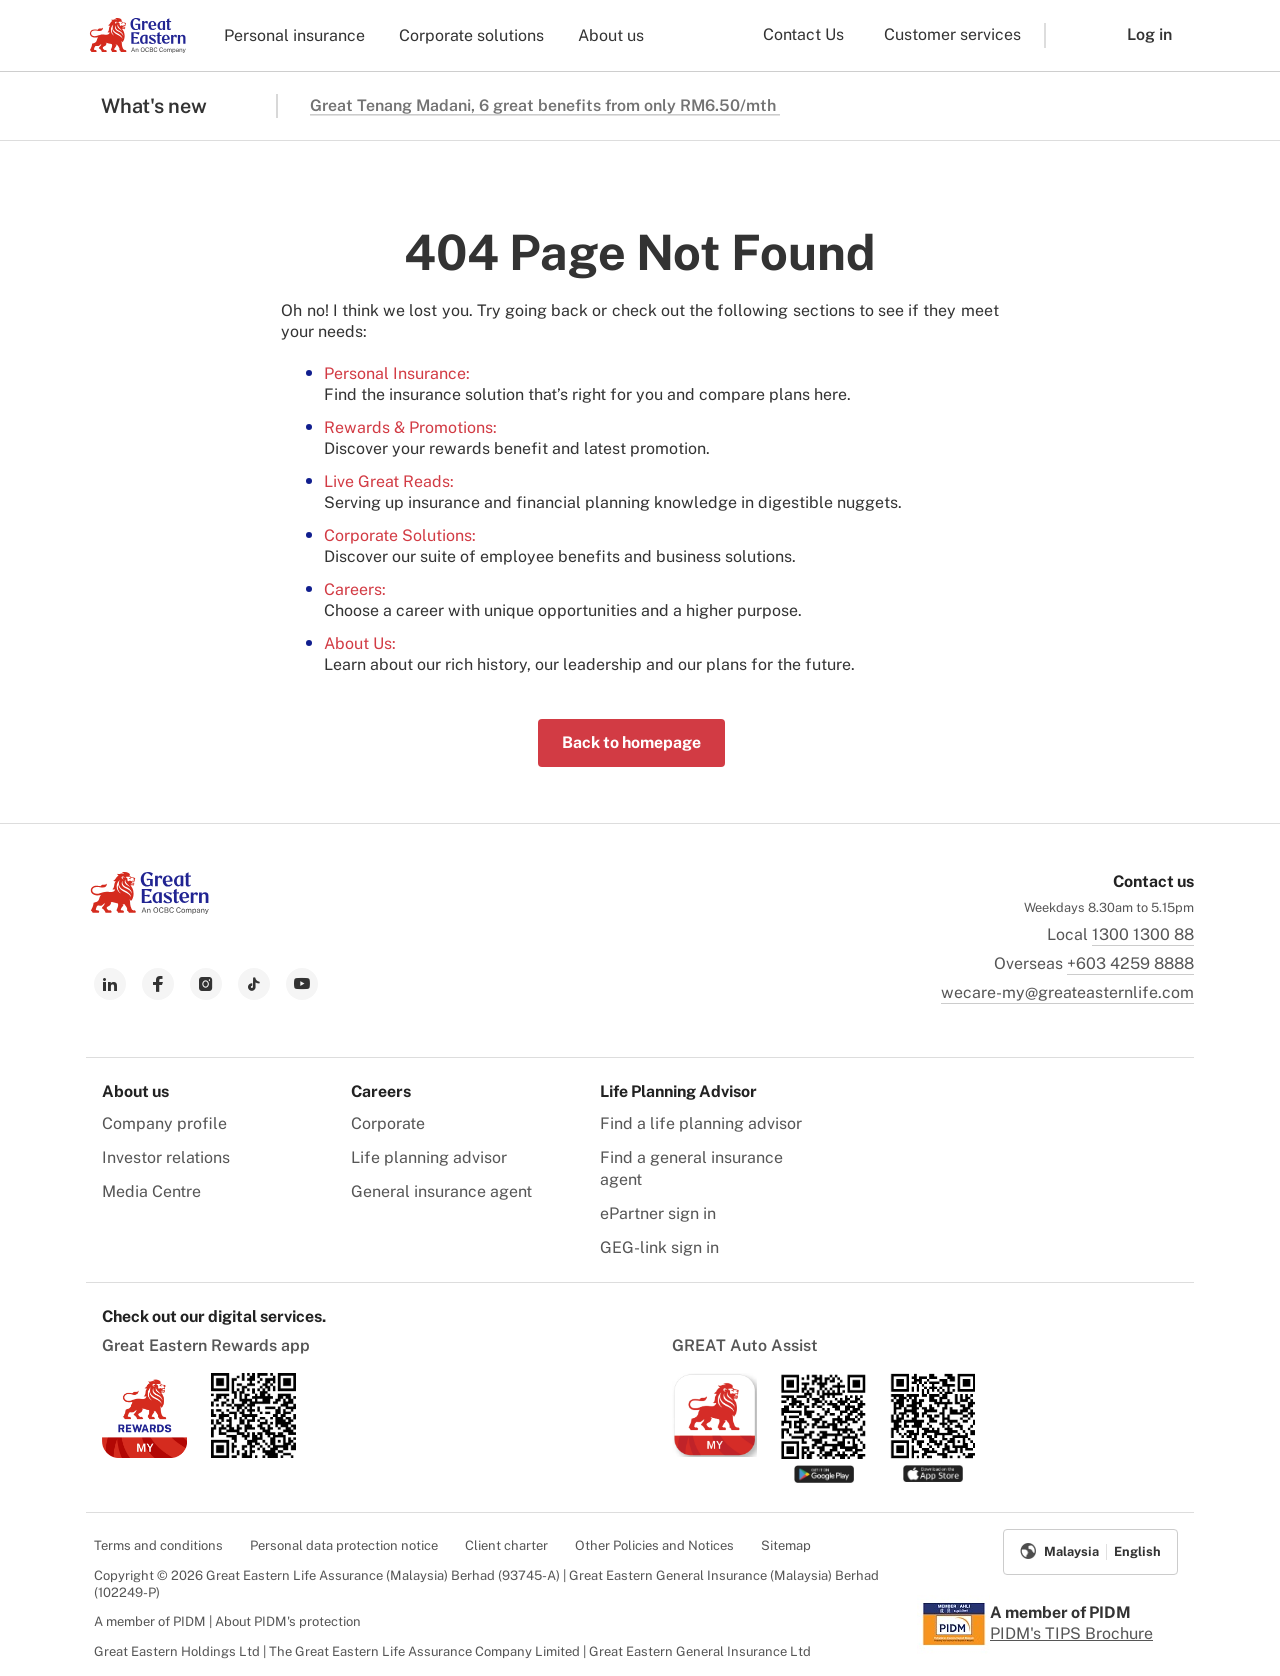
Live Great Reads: (389, 481)
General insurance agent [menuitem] (441, 1191)
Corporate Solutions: (400, 535)
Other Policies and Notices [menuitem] (654, 1545)
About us (611, 35)
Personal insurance (294, 35)
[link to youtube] (302, 984)
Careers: (355, 589)
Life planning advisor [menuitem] (429, 1157)
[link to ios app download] (144, 1452)
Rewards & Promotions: (410, 427)
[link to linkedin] (110, 984)
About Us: (360, 643)
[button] (1071, 35)
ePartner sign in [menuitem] (658, 1213)
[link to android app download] (253, 1452)
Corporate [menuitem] (388, 1123)
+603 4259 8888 (1130, 963)
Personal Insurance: (397, 373)
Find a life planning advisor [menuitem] (701, 1123)
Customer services (952, 34)
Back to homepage (631, 742)
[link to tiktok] (254, 984)
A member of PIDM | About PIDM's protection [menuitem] (227, 1621)
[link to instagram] (206, 984)
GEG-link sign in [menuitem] (659, 1247)
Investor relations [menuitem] (166, 1157)
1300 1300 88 (1143, 934)
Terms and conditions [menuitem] (158, 1545)
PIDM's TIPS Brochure (1071, 1633)
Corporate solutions (471, 35)
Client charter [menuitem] (506, 1545)
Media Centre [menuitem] (151, 1191)
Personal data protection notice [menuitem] (344, 1545)
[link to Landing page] (150, 908)
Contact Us (803, 34)
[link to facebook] (158, 984)
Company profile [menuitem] (164, 1123)
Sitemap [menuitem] (786, 1545)
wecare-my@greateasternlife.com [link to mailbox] (1067, 992)
